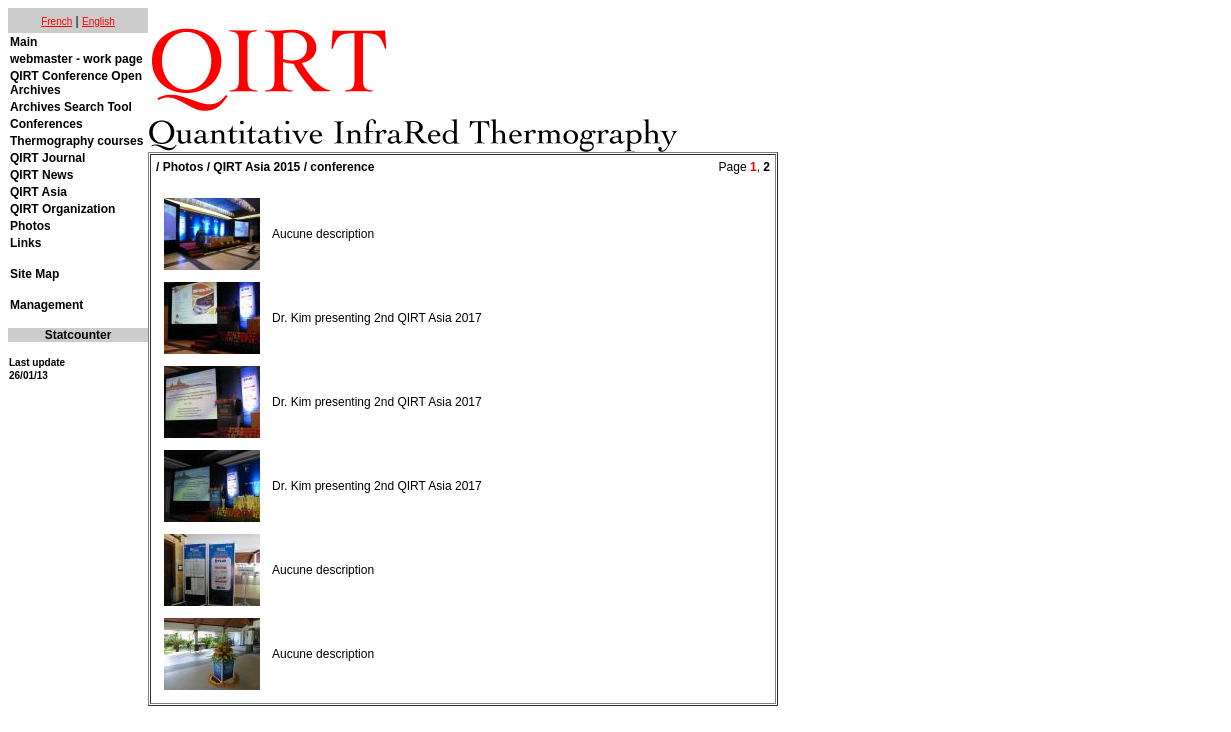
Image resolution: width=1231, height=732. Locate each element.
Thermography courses (76, 141)
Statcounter (78, 335)
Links (25, 243)
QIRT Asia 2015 (256, 167)
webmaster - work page (76, 59)
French (56, 21)
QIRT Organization (62, 209)
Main (23, 42)
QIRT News (41, 175)
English (98, 21)
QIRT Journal (47, 158)
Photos (30, 226)
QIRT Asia (38, 192)
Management (46, 305)
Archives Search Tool (71, 107)
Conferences (46, 124)
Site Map (34, 274)
